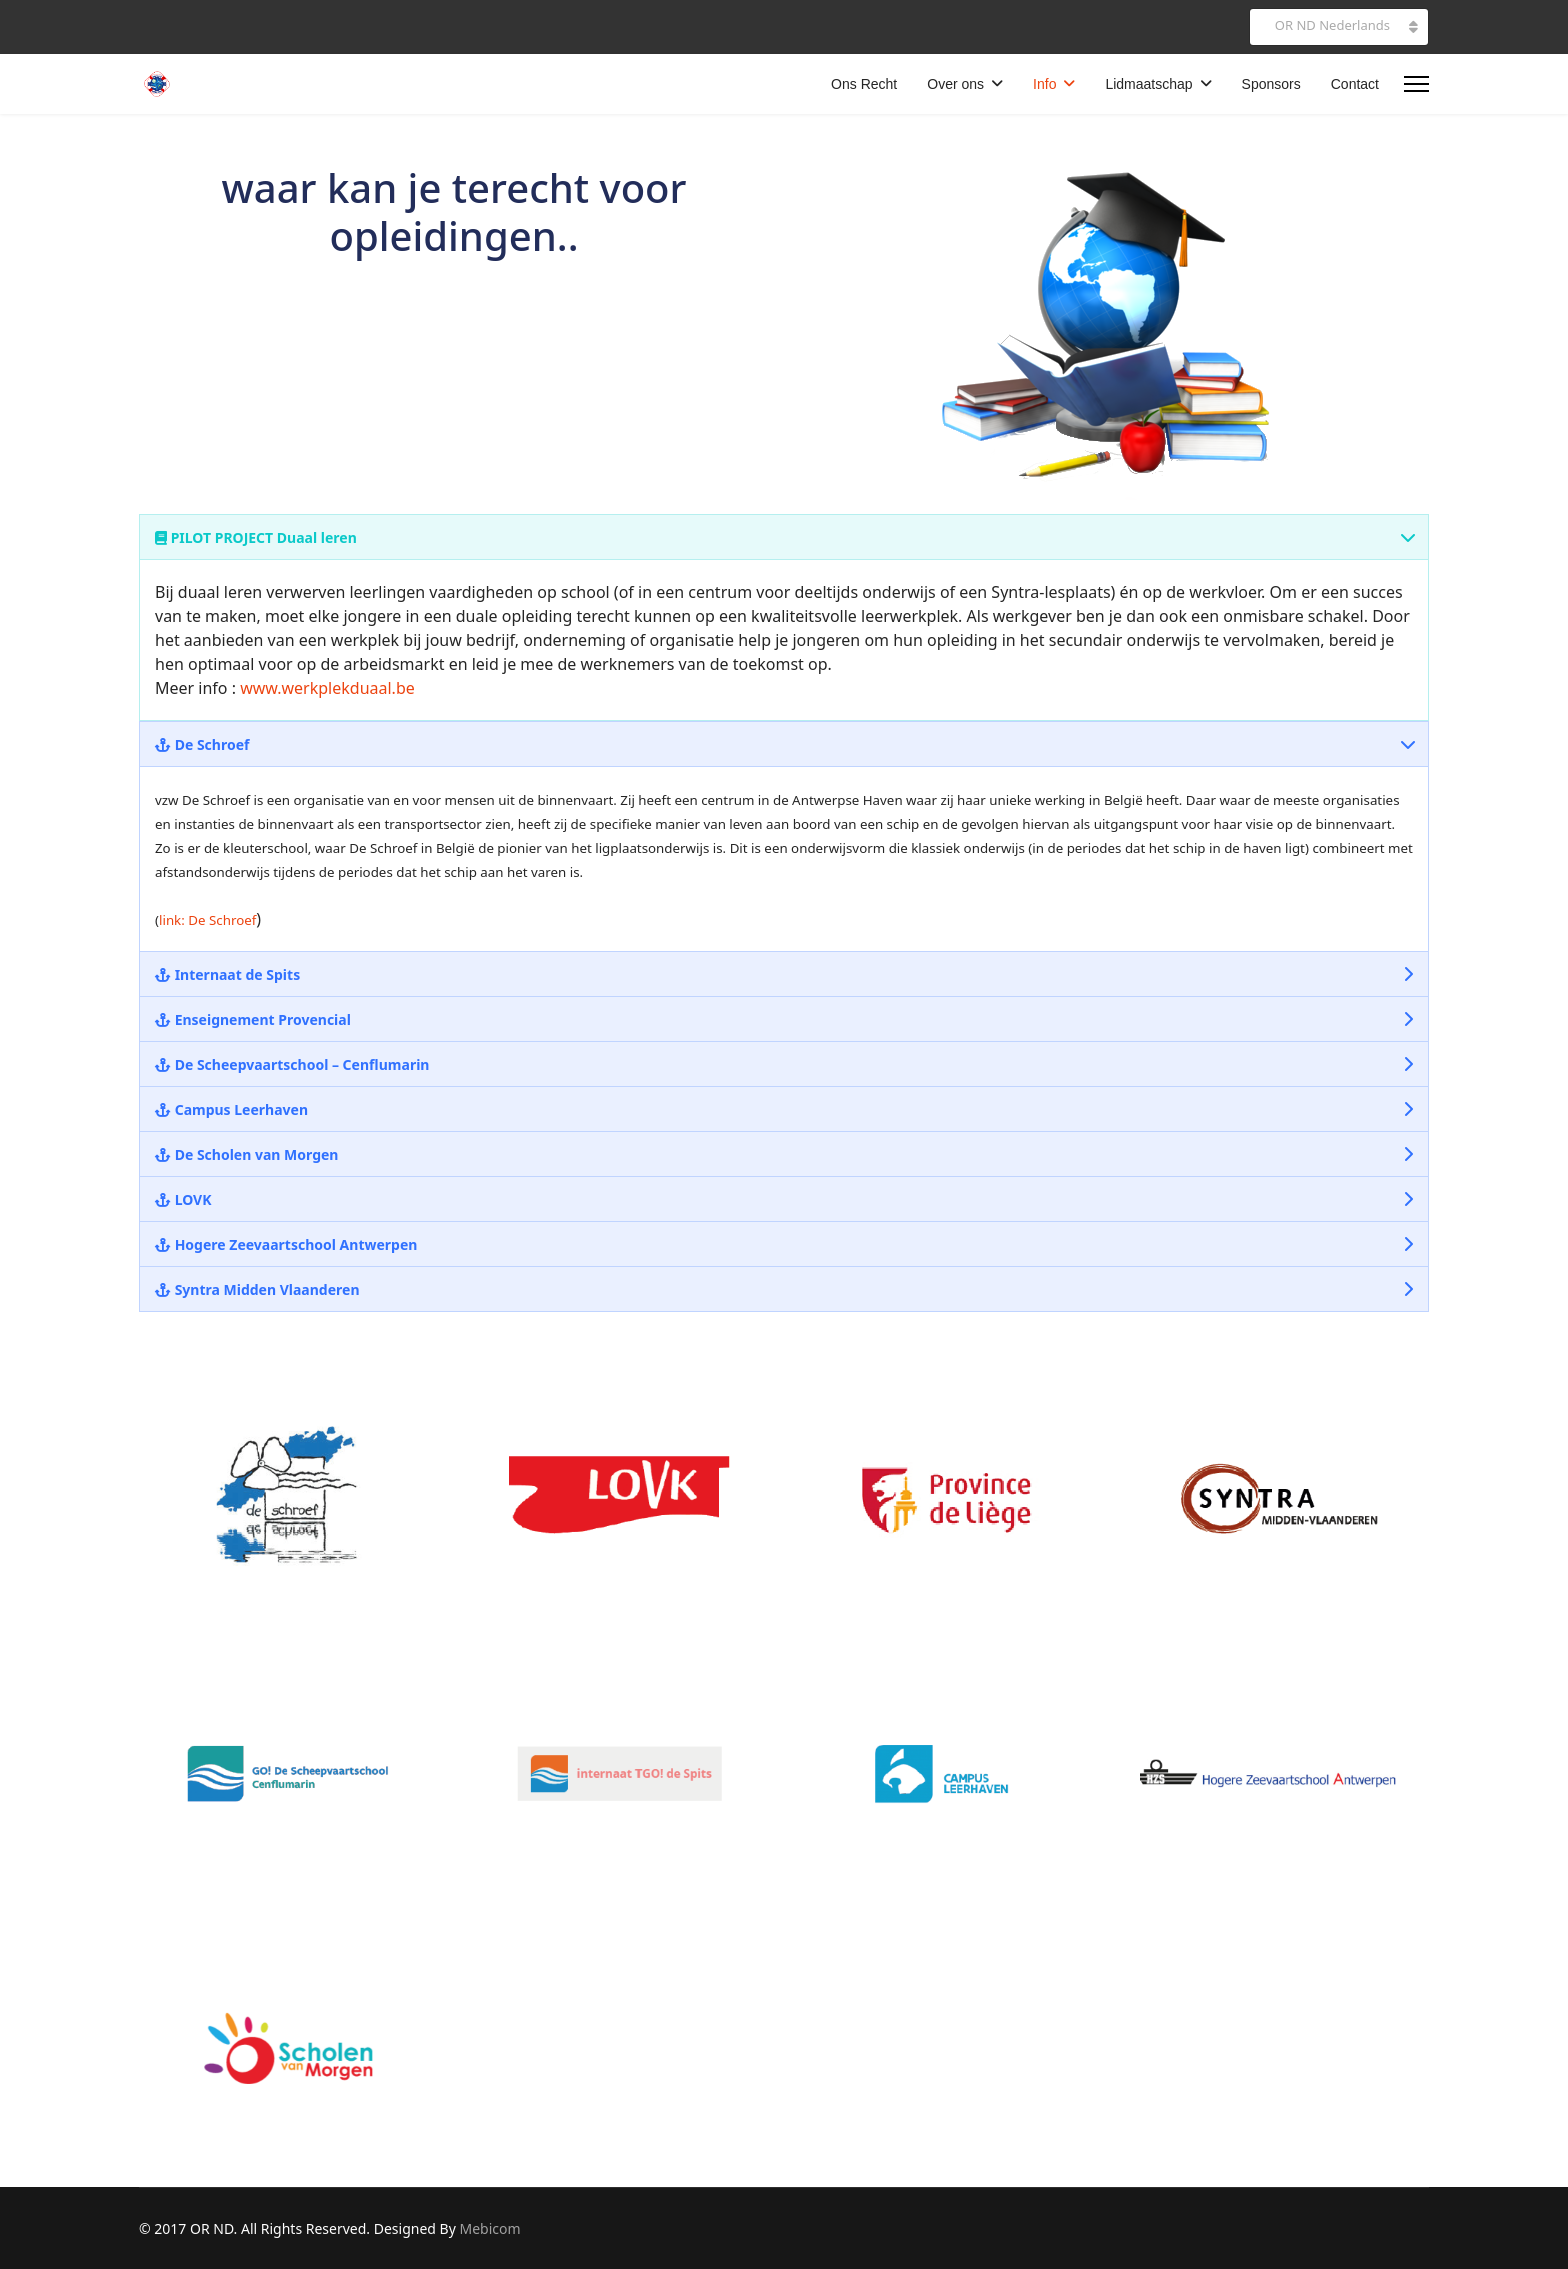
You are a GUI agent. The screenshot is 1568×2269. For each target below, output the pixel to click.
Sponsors (1271, 84)
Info (1044, 84)
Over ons (955, 84)
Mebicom (489, 2228)
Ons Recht (864, 84)
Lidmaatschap (1148, 84)
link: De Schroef (207, 920)
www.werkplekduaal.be (327, 688)
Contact (1355, 84)
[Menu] (1416, 84)
